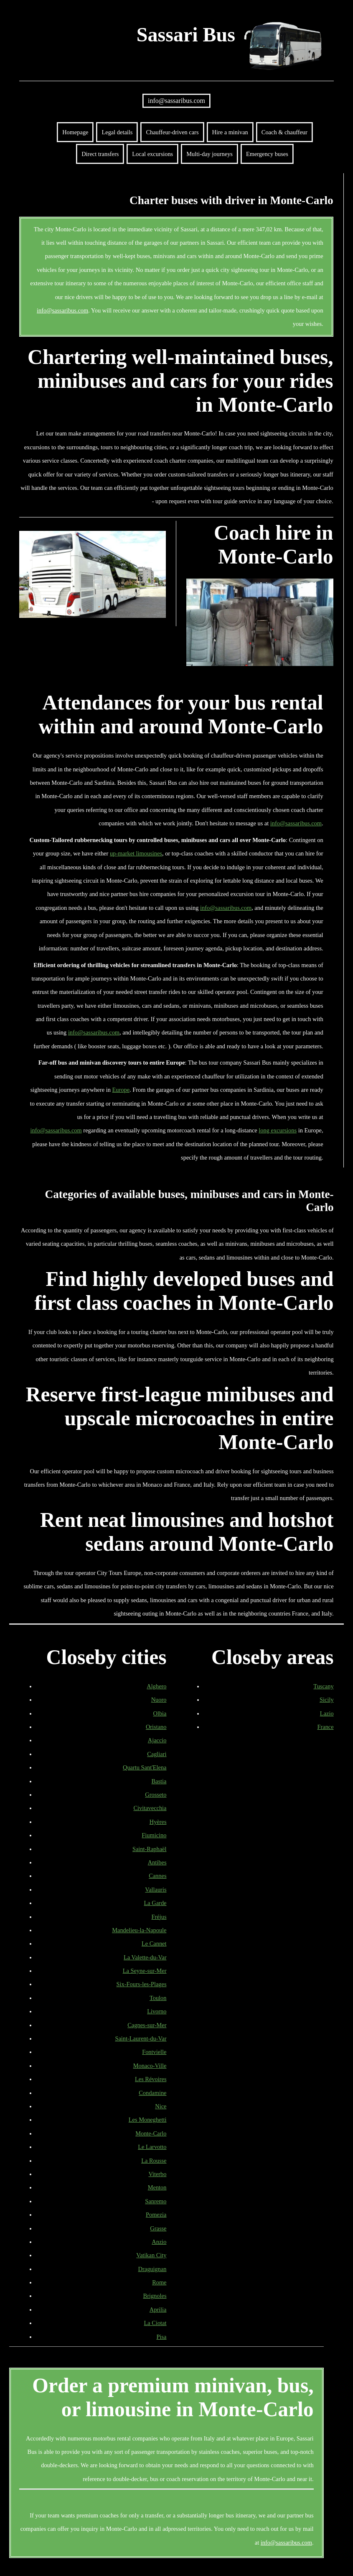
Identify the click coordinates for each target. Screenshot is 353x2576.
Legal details (117, 132)
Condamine (152, 2092)
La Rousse (153, 2160)
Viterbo (157, 2174)
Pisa (162, 2336)
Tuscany (323, 1686)
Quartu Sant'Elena (145, 1767)
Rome (159, 2282)
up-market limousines (136, 853)
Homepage (75, 132)
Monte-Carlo (150, 2133)
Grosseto (155, 1794)
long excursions (278, 1130)
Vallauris (155, 1889)
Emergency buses (267, 154)
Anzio (159, 2241)
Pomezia (156, 2214)
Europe (121, 1089)
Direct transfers (100, 154)
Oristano (156, 1726)
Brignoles (155, 2295)
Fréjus (159, 1916)
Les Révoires (151, 2079)
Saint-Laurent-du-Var (140, 2038)
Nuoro (159, 1699)
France (325, 1726)
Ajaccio (157, 1740)
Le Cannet (154, 1943)
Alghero (156, 1686)
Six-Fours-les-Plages (142, 1984)
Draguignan (152, 2269)
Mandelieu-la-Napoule (139, 1930)
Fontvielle (154, 2052)
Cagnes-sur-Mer (146, 2025)
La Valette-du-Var (145, 1957)
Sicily (327, 1699)
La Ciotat (155, 2323)
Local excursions (152, 154)
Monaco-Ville (150, 2065)
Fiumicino (154, 1835)
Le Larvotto (152, 2146)
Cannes (157, 1875)
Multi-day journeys (209, 154)
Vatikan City (151, 2255)
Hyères (158, 1821)
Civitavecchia (149, 1808)
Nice (160, 2106)
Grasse (158, 2228)
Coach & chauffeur (284, 132)
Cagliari (156, 1754)
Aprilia (158, 2309)
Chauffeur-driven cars (172, 132)
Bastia (159, 1781)
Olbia (160, 1713)
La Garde (155, 1903)
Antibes (157, 1862)
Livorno (156, 2011)
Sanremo (155, 2201)
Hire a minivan (230, 132)
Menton (157, 2187)
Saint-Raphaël (149, 1849)
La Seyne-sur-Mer (145, 1970)
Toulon (158, 1998)
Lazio (327, 1713)
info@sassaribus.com (176, 100)
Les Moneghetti (148, 2119)
